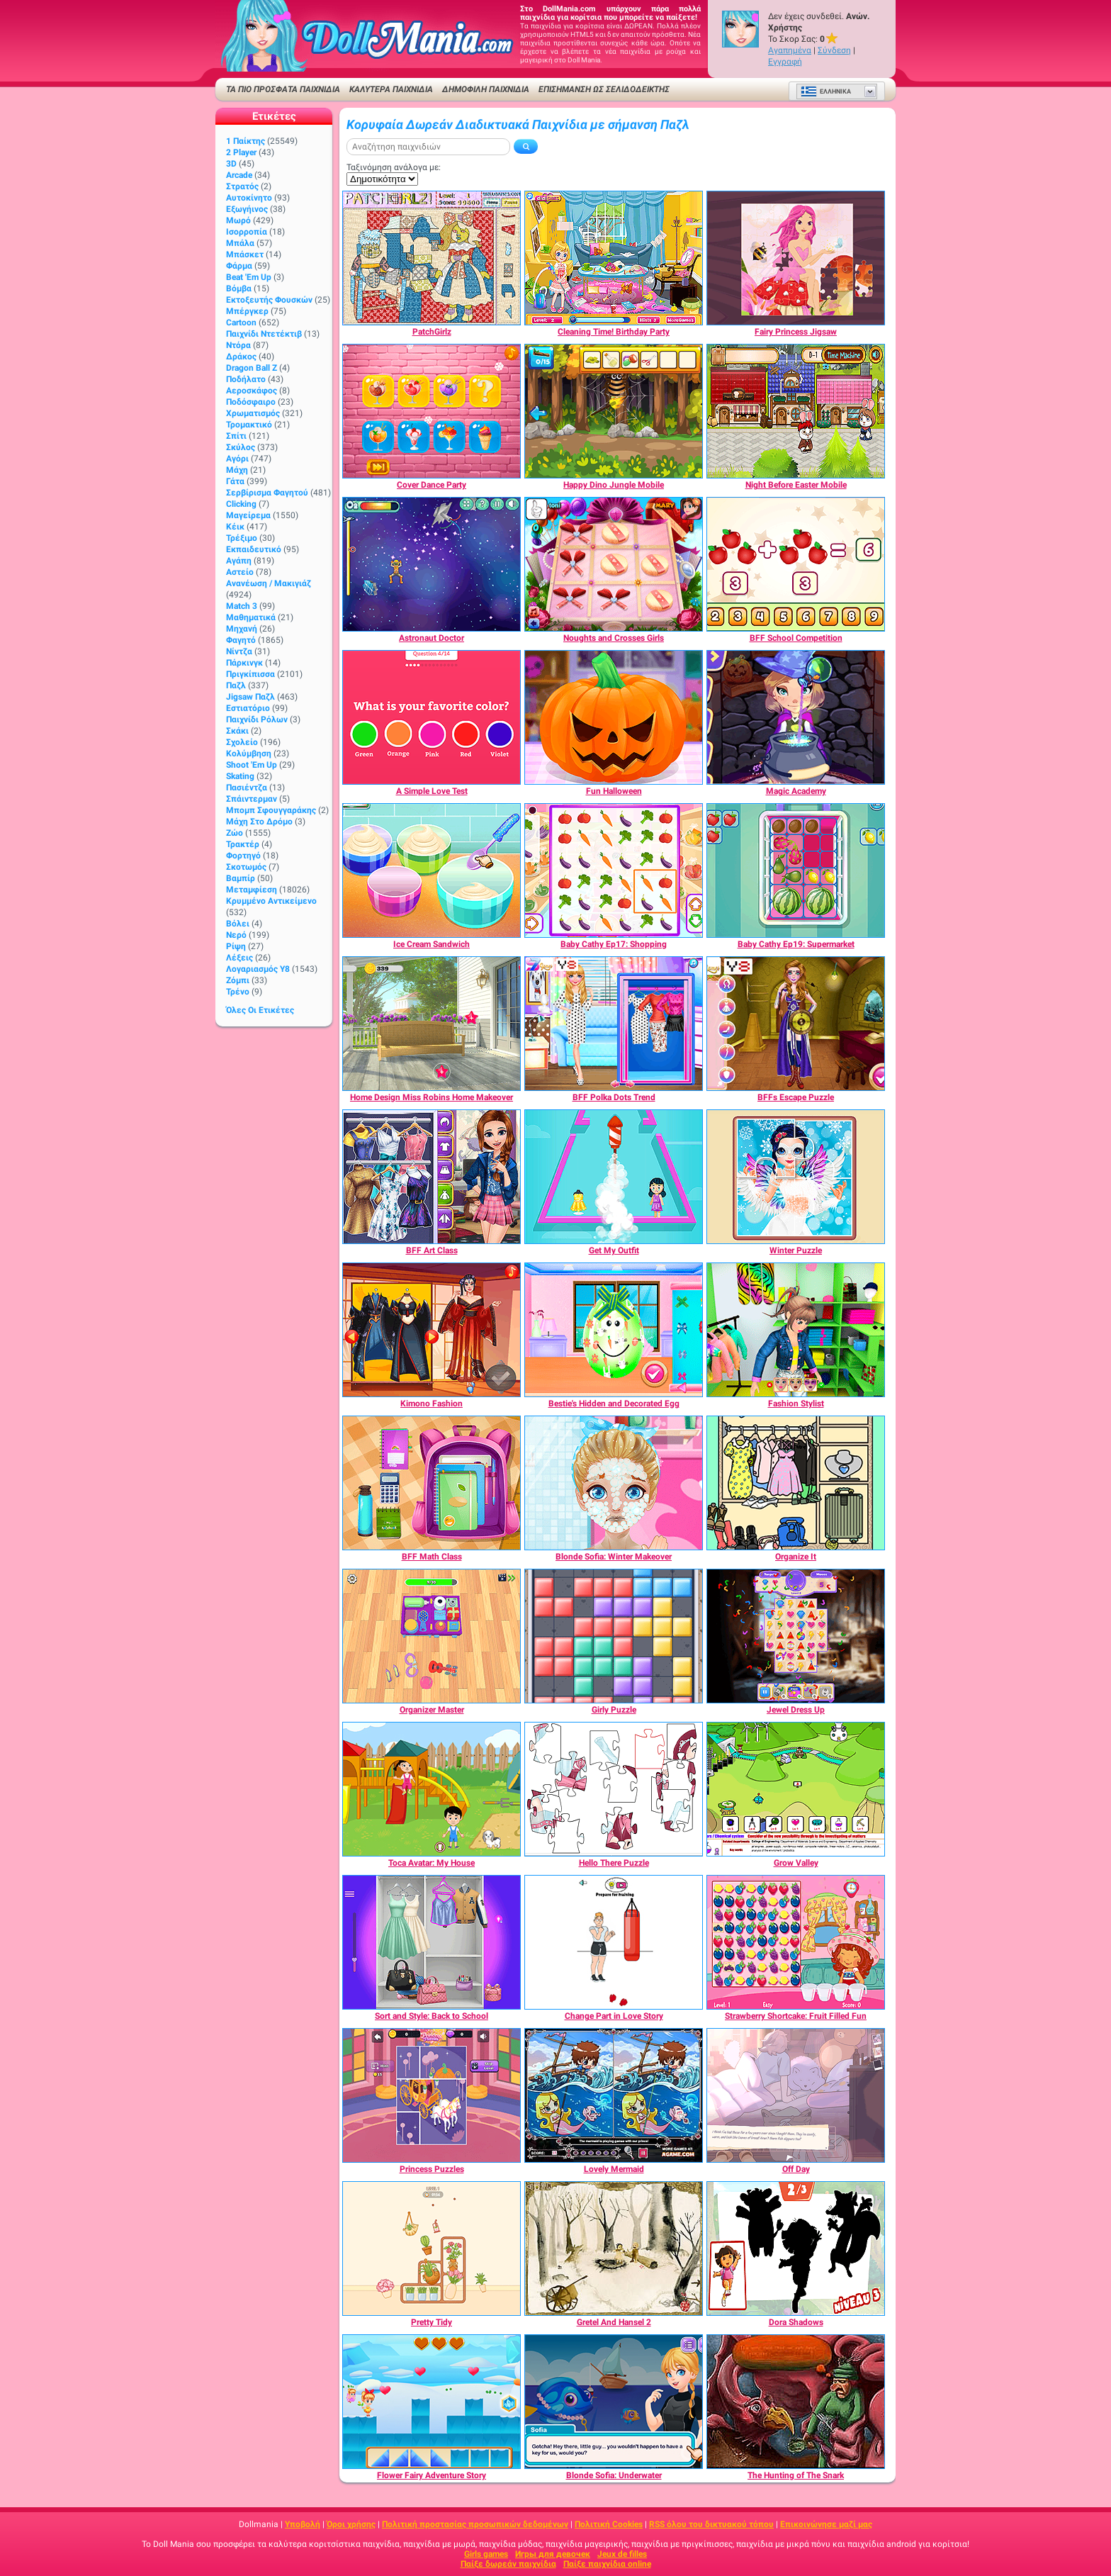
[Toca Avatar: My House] (431, 1789)
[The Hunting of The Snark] (795, 2401)
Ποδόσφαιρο (251, 402)
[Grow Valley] (795, 1789)
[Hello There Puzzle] (613, 1789)
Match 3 (241, 606)
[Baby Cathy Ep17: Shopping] (613, 870)
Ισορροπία (246, 232)
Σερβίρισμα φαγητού (267, 493)
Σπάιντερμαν (251, 799)
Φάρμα (239, 266)
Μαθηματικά (251, 617)
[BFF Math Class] (431, 1483)
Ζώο (234, 833)
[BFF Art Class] (431, 1176)
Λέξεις (239, 958)
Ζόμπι (237, 980)
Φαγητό (241, 640)
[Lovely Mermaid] (613, 2095)
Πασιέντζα (246, 788)
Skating (240, 776)
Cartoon (241, 322)
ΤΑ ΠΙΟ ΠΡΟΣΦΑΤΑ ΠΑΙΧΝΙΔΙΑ (283, 89)
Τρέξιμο (241, 538)
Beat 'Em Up (248, 277)
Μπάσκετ (245, 254)
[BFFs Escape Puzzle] (795, 1023)
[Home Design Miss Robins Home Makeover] (431, 1023)
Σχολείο (242, 742)
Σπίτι (236, 436)
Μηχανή (241, 629)
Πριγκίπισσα (250, 674)
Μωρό (238, 220)
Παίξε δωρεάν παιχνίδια (508, 2564)
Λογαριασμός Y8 (258, 969)
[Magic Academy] (795, 717)
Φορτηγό (243, 856)
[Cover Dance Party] (431, 411)
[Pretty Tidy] (431, 2248)
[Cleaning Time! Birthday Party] (613, 258)
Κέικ (235, 527)
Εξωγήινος (247, 209)
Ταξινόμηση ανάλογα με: (393, 167)
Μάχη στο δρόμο (259, 822)
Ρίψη (236, 946)
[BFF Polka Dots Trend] (613, 1023)
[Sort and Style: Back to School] (431, 1942)
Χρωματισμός (253, 413)
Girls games (486, 2554)
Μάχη (237, 470)
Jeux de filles (622, 2554)
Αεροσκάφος (251, 391)
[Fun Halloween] (613, 717)
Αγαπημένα (789, 50)
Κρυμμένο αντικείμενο (271, 901)
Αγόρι (237, 459)
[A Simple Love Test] (431, 717)
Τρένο (237, 992)
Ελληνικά (826, 91)
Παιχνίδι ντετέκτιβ (264, 334)
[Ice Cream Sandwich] (431, 870)
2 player (241, 152)
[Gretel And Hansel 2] (613, 2248)
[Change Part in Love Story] (613, 1942)
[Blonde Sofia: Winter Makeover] (613, 1483)
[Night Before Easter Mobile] (795, 411)
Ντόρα (238, 345)
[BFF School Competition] (795, 564)
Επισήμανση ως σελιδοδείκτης (604, 89)
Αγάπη (239, 561)
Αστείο (240, 572)
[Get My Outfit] (613, 1176)
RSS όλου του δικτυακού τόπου (711, 2524)
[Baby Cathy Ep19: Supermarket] (795, 870)
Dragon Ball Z (251, 368)
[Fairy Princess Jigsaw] (795, 258)
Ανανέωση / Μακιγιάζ (268, 583)
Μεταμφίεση (251, 890)
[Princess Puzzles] (431, 2095)
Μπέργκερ (247, 311)
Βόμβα (239, 288)
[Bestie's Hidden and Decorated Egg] (613, 1329)
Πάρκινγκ (244, 663)
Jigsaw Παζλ (250, 697)
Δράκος (241, 357)
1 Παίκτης (245, 141)
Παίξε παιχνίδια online (607, 2564)
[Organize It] (795, 1483)
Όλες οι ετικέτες (260, 1010)
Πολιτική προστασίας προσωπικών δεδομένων (475, 2524)
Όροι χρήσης (351, 2524)
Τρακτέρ (242, 844)
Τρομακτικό (249, 425)
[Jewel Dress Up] (795, 1636)
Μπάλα (240, 243)
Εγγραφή (785, 62)
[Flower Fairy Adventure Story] (431, 2401)
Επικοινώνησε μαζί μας (826, 2524)
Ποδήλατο (246, 379)
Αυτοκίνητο (249, 198)
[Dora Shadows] (795, 2248)
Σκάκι (237, 731)
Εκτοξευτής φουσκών (269, 300)
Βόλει (237, 924)
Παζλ (236, 685)
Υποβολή (302, 2524)
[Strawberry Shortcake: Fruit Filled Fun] (795, 1942)
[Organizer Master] (431, 1636)
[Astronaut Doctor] (431, 564)
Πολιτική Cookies (609, 2524)
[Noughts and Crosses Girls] (613, 564)
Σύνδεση (834, 50)
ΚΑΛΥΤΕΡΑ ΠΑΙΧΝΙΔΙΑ (391, 89)
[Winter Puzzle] (795, 1176)
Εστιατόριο (248, 708)
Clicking (241, 504)
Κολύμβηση (248, 753)
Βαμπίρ (240, 878)
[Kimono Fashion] (431, 1329)
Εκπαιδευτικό (253, 549)
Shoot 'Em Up (251, 765)
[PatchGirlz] (431, 258)
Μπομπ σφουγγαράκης (271, 810)
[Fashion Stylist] (795, 1329)
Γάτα (235, 481)
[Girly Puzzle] (613, 1636)
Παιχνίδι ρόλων (257, 719)
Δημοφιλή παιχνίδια (485, 89)
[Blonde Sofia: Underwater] (613, 2401)
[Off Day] (795, 2095)
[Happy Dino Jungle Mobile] (613, 411)
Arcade (239, 175)
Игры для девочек (552, 2554)
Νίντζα (239, 651)
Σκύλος (240, 447)
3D (231, 164)
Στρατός (242, 186)
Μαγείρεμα (248, 515)
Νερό (236, 935)
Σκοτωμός (246, 867)
